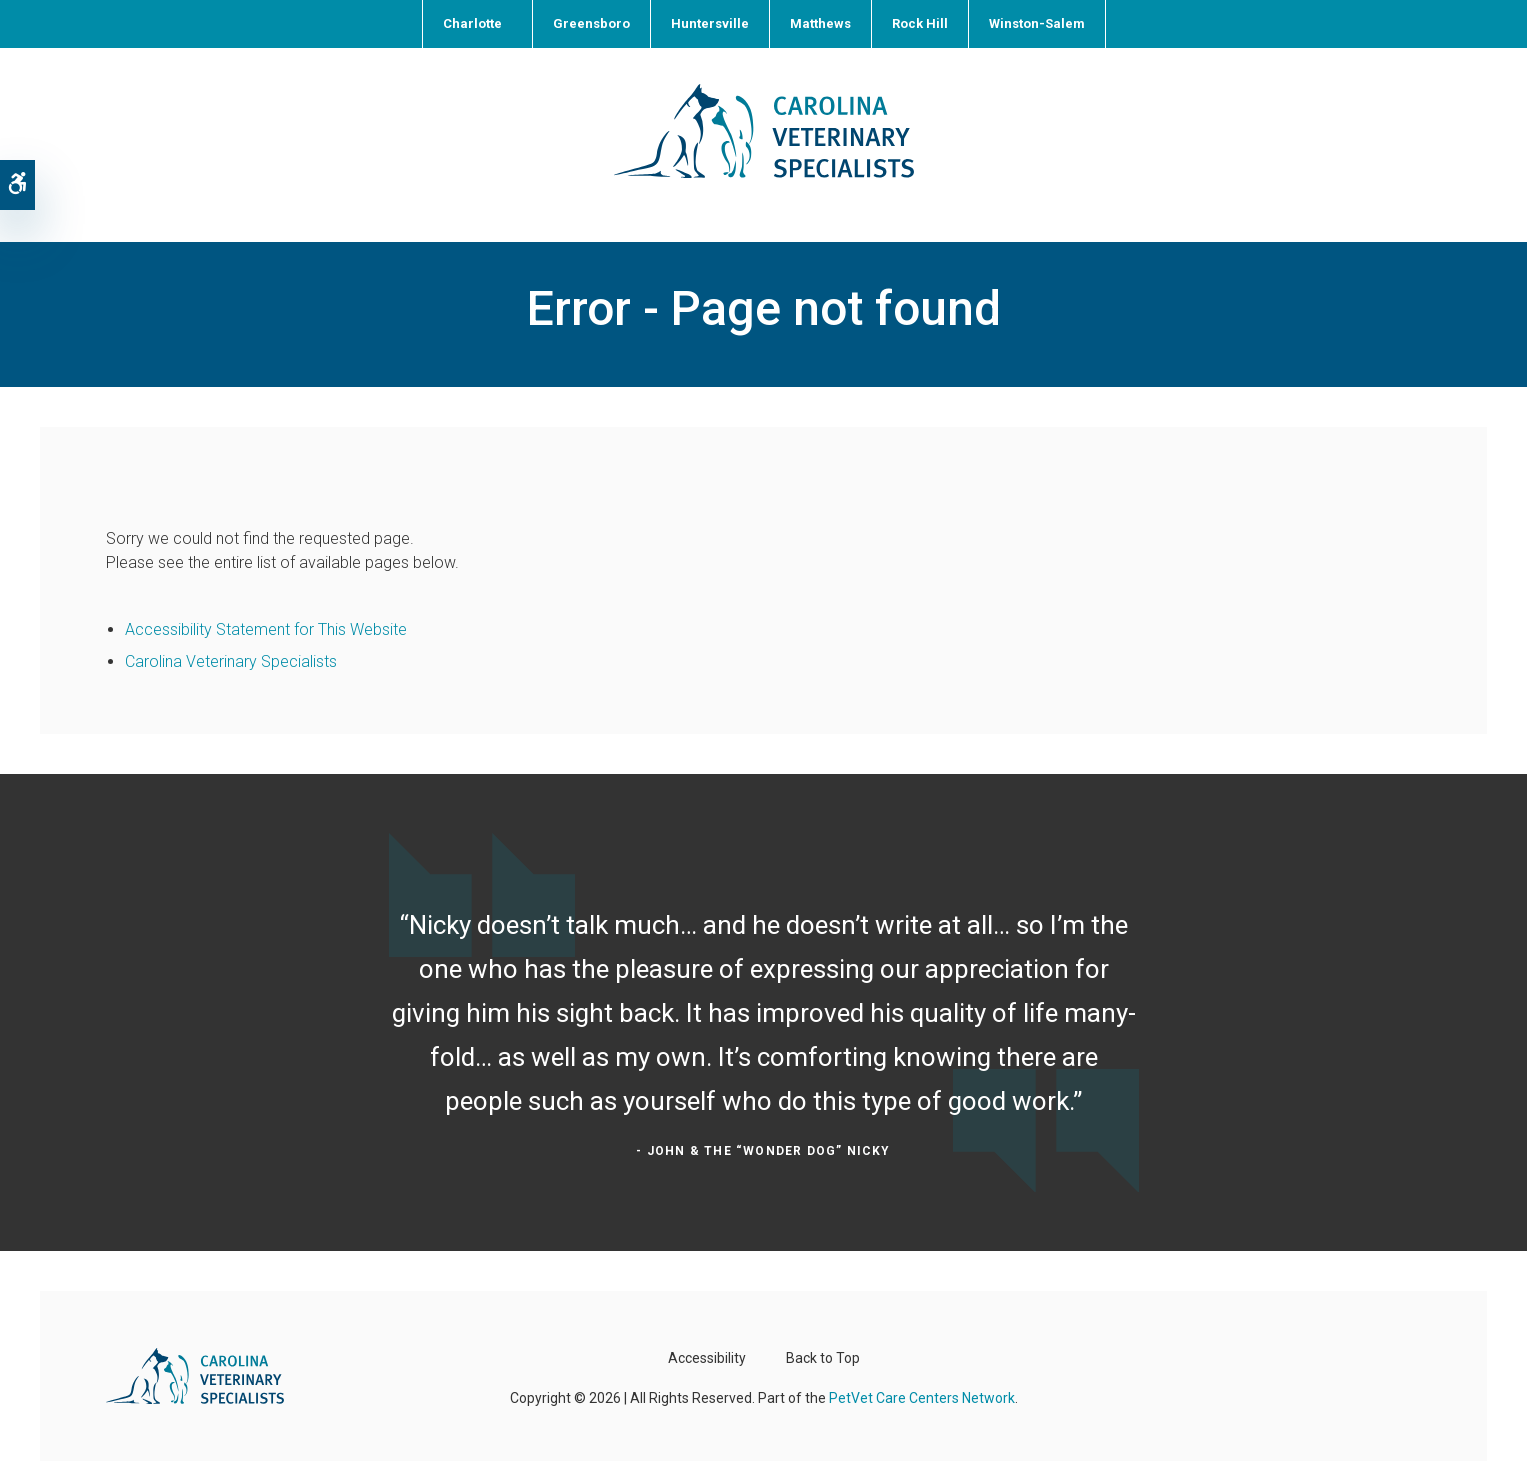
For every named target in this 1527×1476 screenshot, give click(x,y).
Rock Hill (920, 23)
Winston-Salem (1037, 23)
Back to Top (823, 1333)
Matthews (820, 23)
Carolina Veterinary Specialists (231, 636)
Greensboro (591, 23)
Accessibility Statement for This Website (266, 604)
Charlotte (472, 23)
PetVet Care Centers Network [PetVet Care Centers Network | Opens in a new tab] (922, 1373)
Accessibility (707, 1333)
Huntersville (710, 23)
